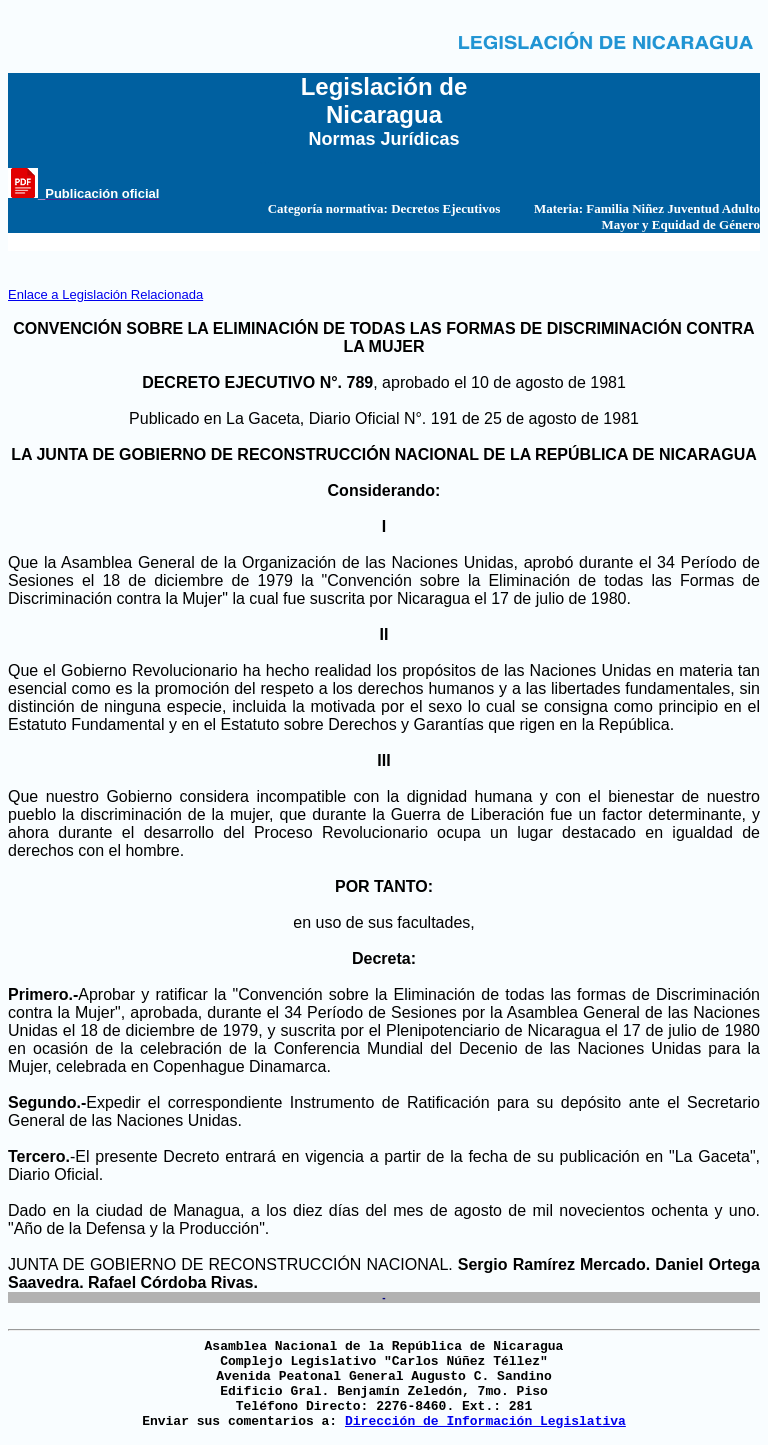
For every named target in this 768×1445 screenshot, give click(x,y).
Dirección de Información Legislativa (485, 1421)
